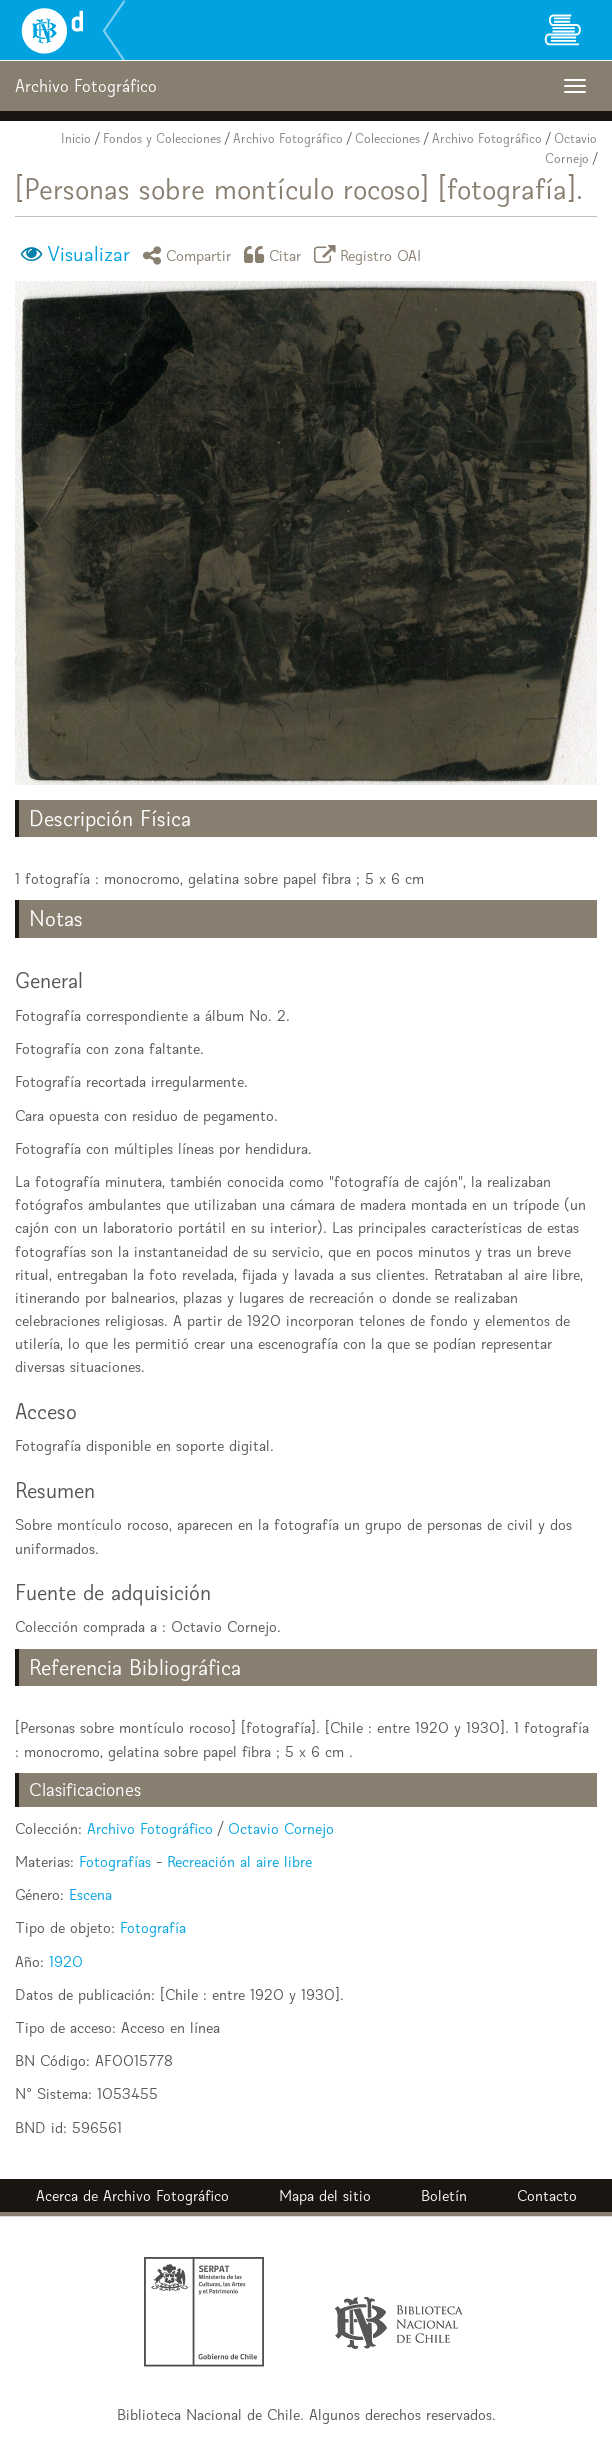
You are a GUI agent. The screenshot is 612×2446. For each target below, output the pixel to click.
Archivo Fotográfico (288, 138)
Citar (276, 254)
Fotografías (115, 1861)
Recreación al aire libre (239, 1861)
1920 (66, 1961)
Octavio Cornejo (281, 1828)
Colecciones (387, 138)
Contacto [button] (547, 2195)
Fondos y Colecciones (162, 138)
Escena (90, 1894)
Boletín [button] (444, 2195)
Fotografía (153, 1927)
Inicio (76, 138)
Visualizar (88, 254)
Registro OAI (371, 254)
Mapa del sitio (325, 2195)
